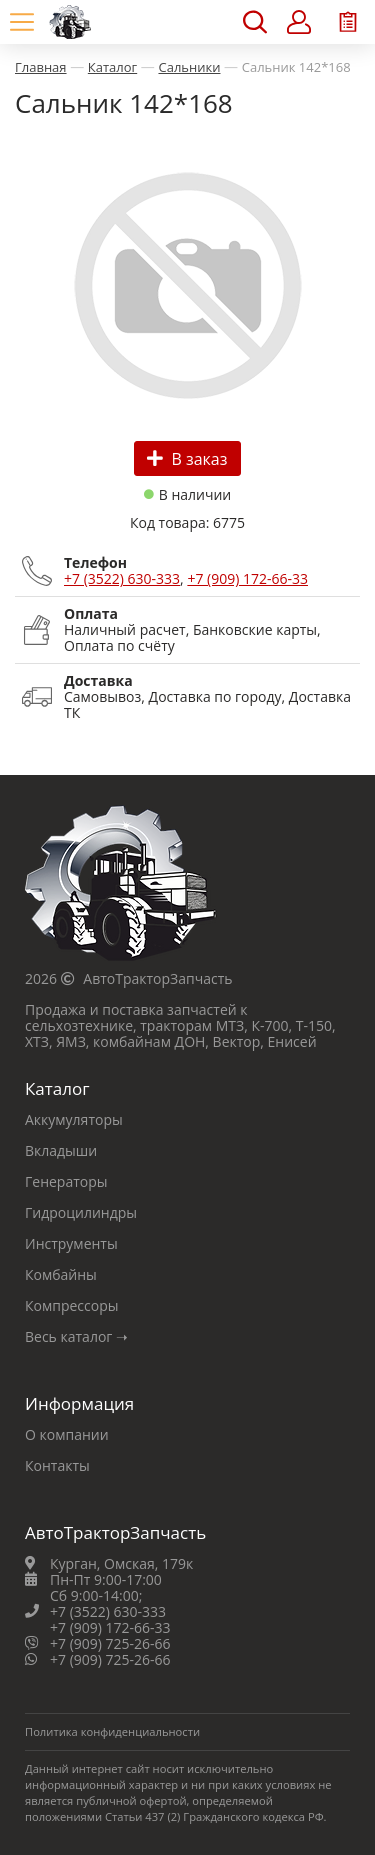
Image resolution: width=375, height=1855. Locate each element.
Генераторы (66, 1181)
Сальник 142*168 (296, 67)
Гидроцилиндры (81, 1212)
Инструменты (71, 1243)
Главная (41, 67)
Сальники (189, 67)
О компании (67, 1434)
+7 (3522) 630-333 (122, 578)
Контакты (57, 1465)
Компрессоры (72, 1305)
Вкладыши (61, 1150)
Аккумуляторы (74, 1119)
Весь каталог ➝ (76, 1336)
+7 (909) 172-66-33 (247, 578)
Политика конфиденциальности (112, 1731)
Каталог (112, 67)
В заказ (187, 459)
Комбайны (61, 1274)
